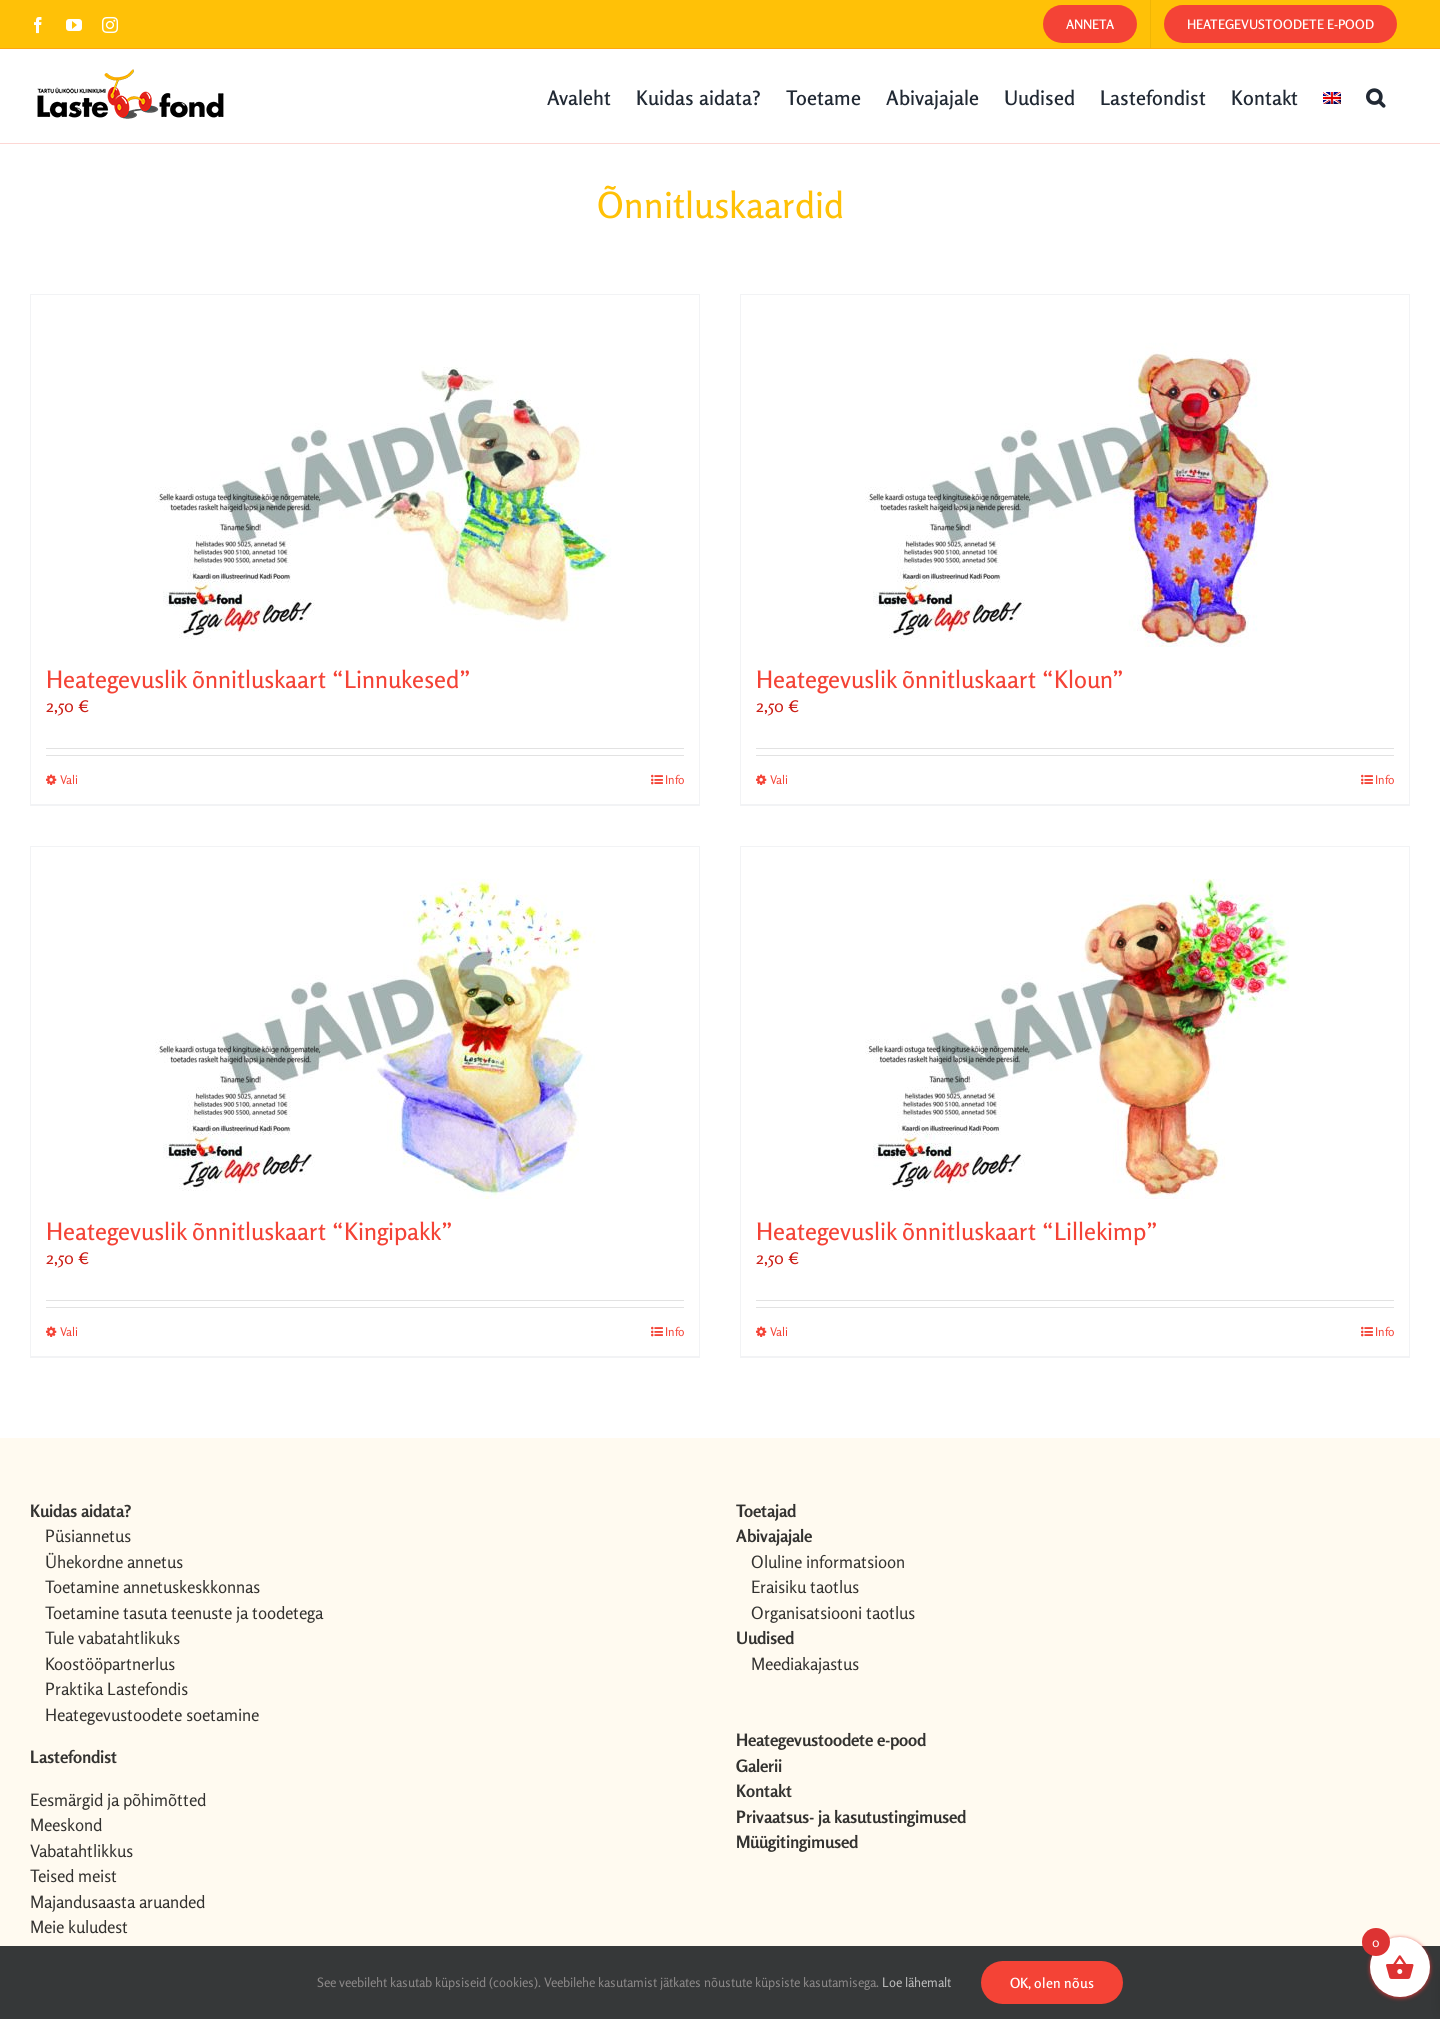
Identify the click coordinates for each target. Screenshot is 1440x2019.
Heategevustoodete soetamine (152, 1714)
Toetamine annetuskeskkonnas (152, 1586)
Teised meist (73, 1875)
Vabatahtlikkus (81, 1850)
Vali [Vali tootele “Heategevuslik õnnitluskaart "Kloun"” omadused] (779, 779)
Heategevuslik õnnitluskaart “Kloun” (940, 679)
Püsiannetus (88, 1535)
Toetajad (766, 1510)
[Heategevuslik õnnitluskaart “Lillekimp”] (1075, 1023)
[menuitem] (1332, 96)
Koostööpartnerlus (110, 1663)
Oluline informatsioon (828, 1561)
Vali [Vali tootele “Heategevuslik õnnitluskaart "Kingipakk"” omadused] (69, 1331)
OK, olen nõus (1052, 1982)
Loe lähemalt (916, 1982)
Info (674, 779)
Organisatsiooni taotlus (833, 1612)
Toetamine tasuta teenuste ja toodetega (184, 1612)
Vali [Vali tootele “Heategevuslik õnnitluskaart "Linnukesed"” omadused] (69, 779)
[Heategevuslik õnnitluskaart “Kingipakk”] (365, 1023)
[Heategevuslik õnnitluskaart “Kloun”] (1075, 471)
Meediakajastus (805, 1663)
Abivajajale (774, 1535)
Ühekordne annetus (114, 1561)
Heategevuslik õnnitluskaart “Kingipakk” (249, 1231)
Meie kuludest (79, 1926)
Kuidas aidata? (80, 1510)
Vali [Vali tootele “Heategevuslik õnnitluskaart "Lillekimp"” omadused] (779, 1331)
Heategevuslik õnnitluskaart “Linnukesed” (258, 679)
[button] (1375, 96)
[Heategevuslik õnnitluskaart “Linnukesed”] (365, 471)
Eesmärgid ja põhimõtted (118, 1799)
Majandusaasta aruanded (117, 1901)
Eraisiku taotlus (805, 1586)
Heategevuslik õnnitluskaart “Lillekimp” (957, 1231)
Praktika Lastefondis (116, 1688)
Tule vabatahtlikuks (112, 1637)
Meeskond (66, 1824)
